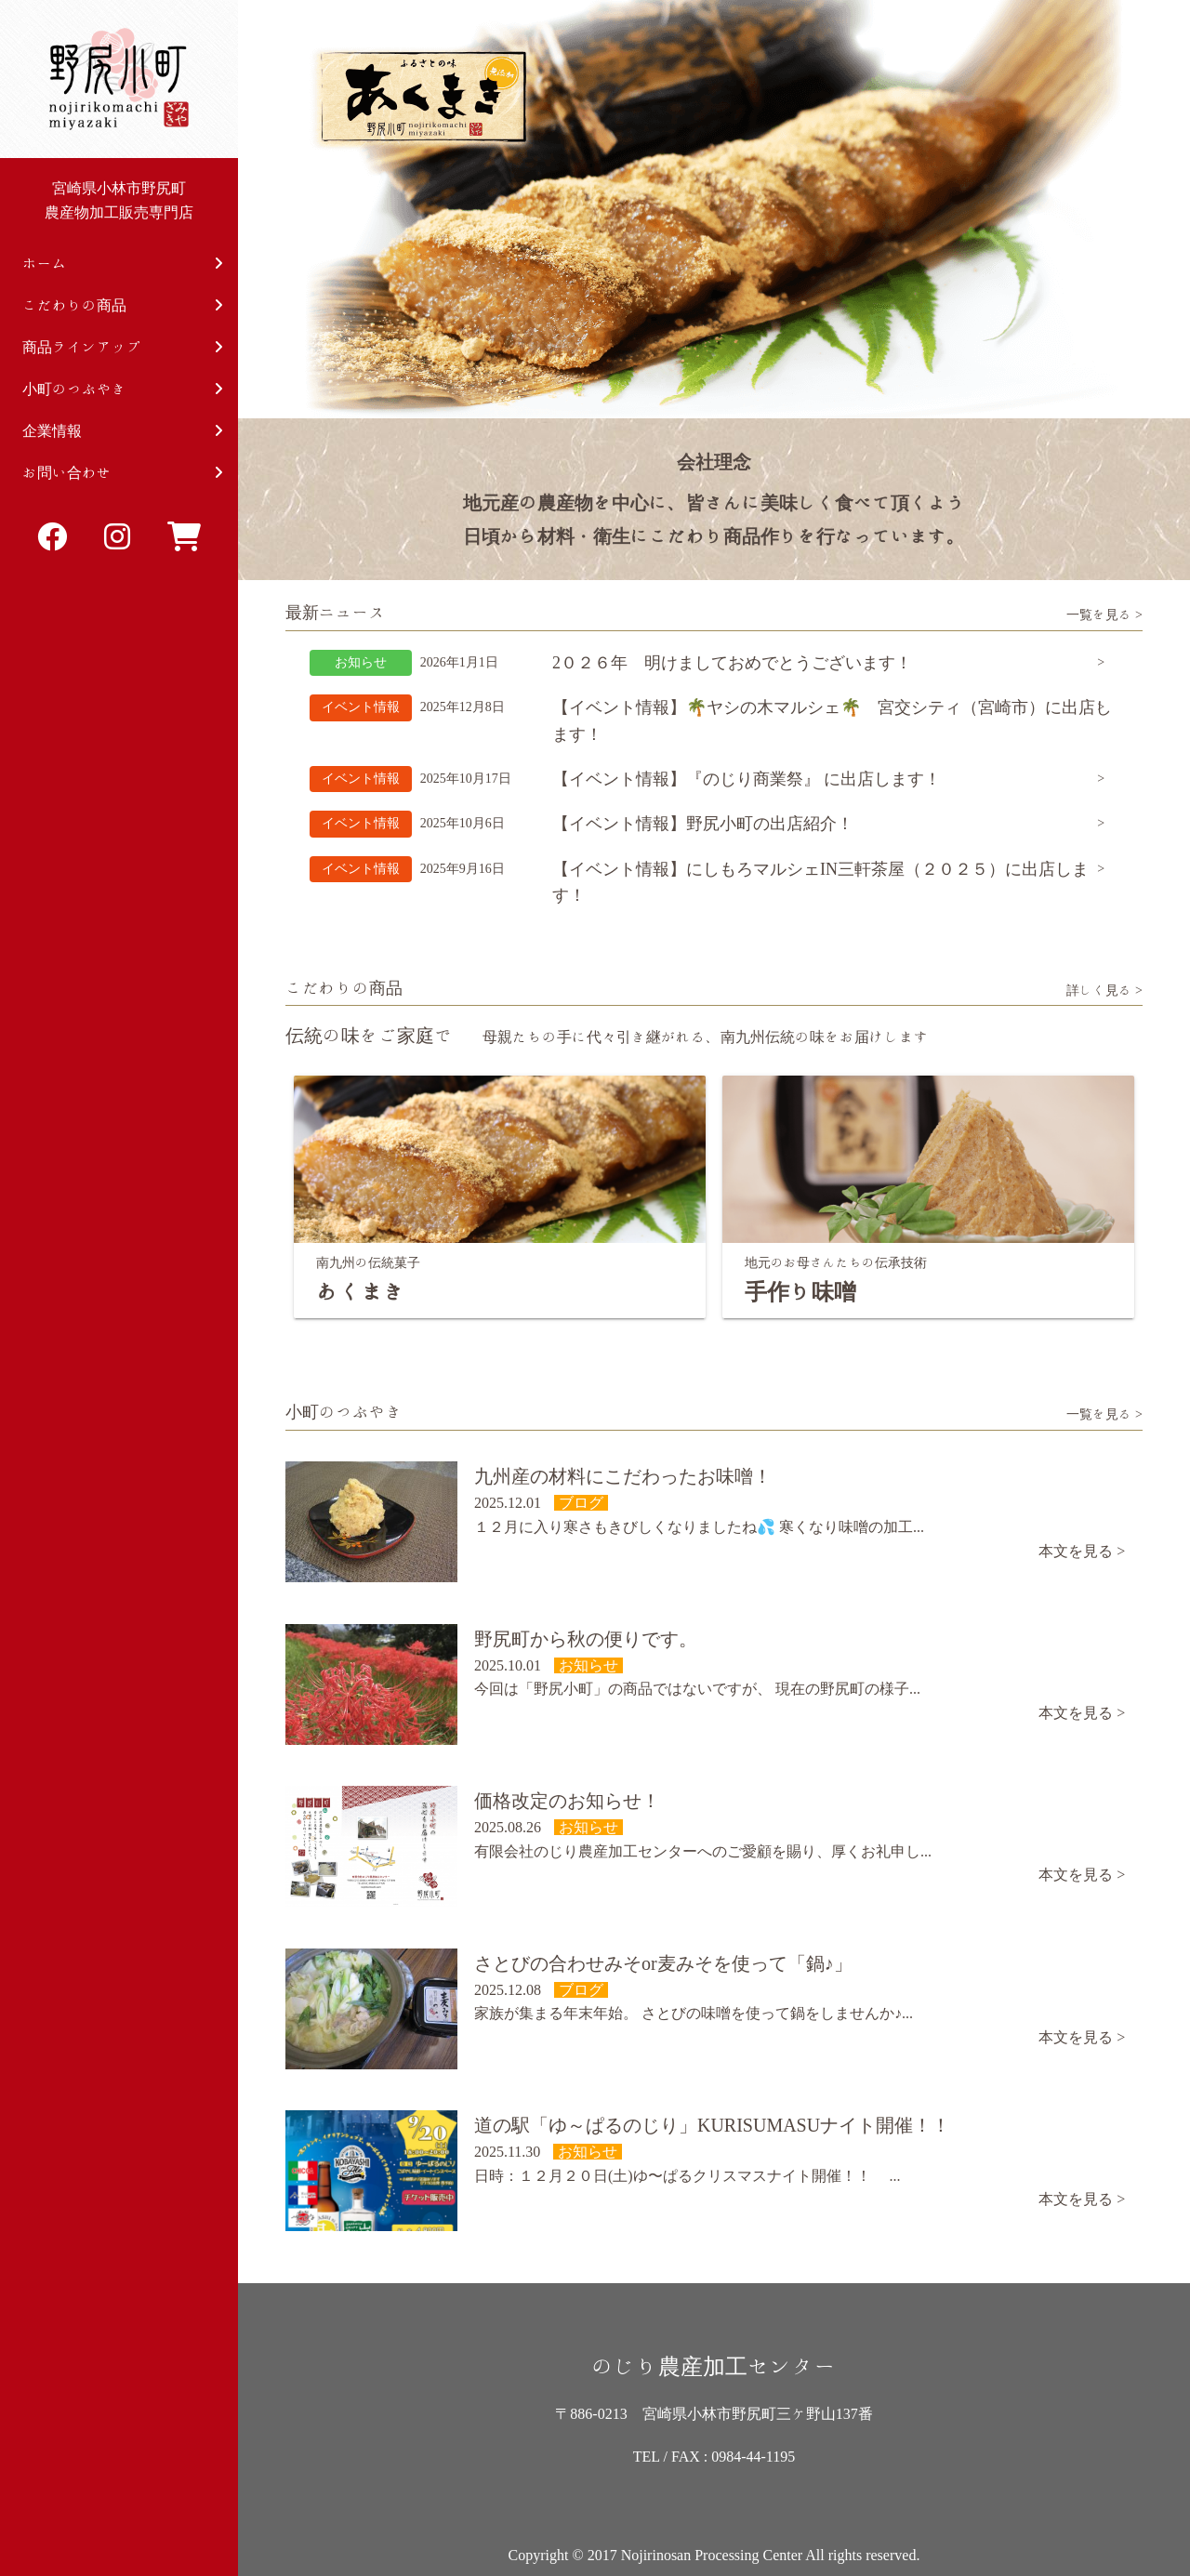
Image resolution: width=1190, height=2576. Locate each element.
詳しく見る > (1104, 990)
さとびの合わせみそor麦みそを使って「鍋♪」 (663, 1963)
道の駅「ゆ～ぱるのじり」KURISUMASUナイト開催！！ (712, 2125)
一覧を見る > (1104, 614)
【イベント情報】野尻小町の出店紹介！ (702, 823)
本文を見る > (1081, 1551)
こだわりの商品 (122, 305)
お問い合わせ (122, 473)
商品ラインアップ (122, 347)
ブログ (581, 1503)
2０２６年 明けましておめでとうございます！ (732, 663)
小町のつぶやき (122, 389)
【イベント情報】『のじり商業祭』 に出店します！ (747, 779)
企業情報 (122, 431)
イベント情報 (361, 707)
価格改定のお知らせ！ (567, 1800)
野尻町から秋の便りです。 (585, 1639)
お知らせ (361, 662)
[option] (714, 209)
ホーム (122, 263)
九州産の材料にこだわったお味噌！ (623, 1476)
